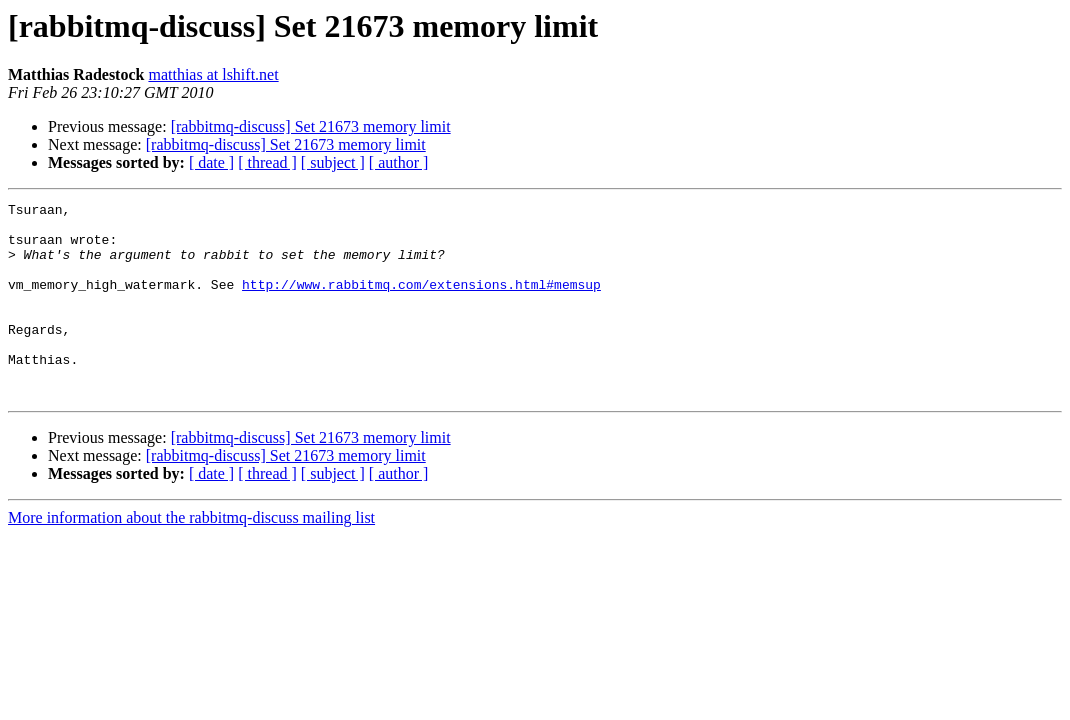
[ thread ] (267, 162)
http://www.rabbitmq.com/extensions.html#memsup (421, 302)
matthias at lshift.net (213, 74)
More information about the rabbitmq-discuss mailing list (191, 556)
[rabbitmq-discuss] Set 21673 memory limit (311, 126)
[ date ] (211, 162)
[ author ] (399, 162)
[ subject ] (333, 162)
